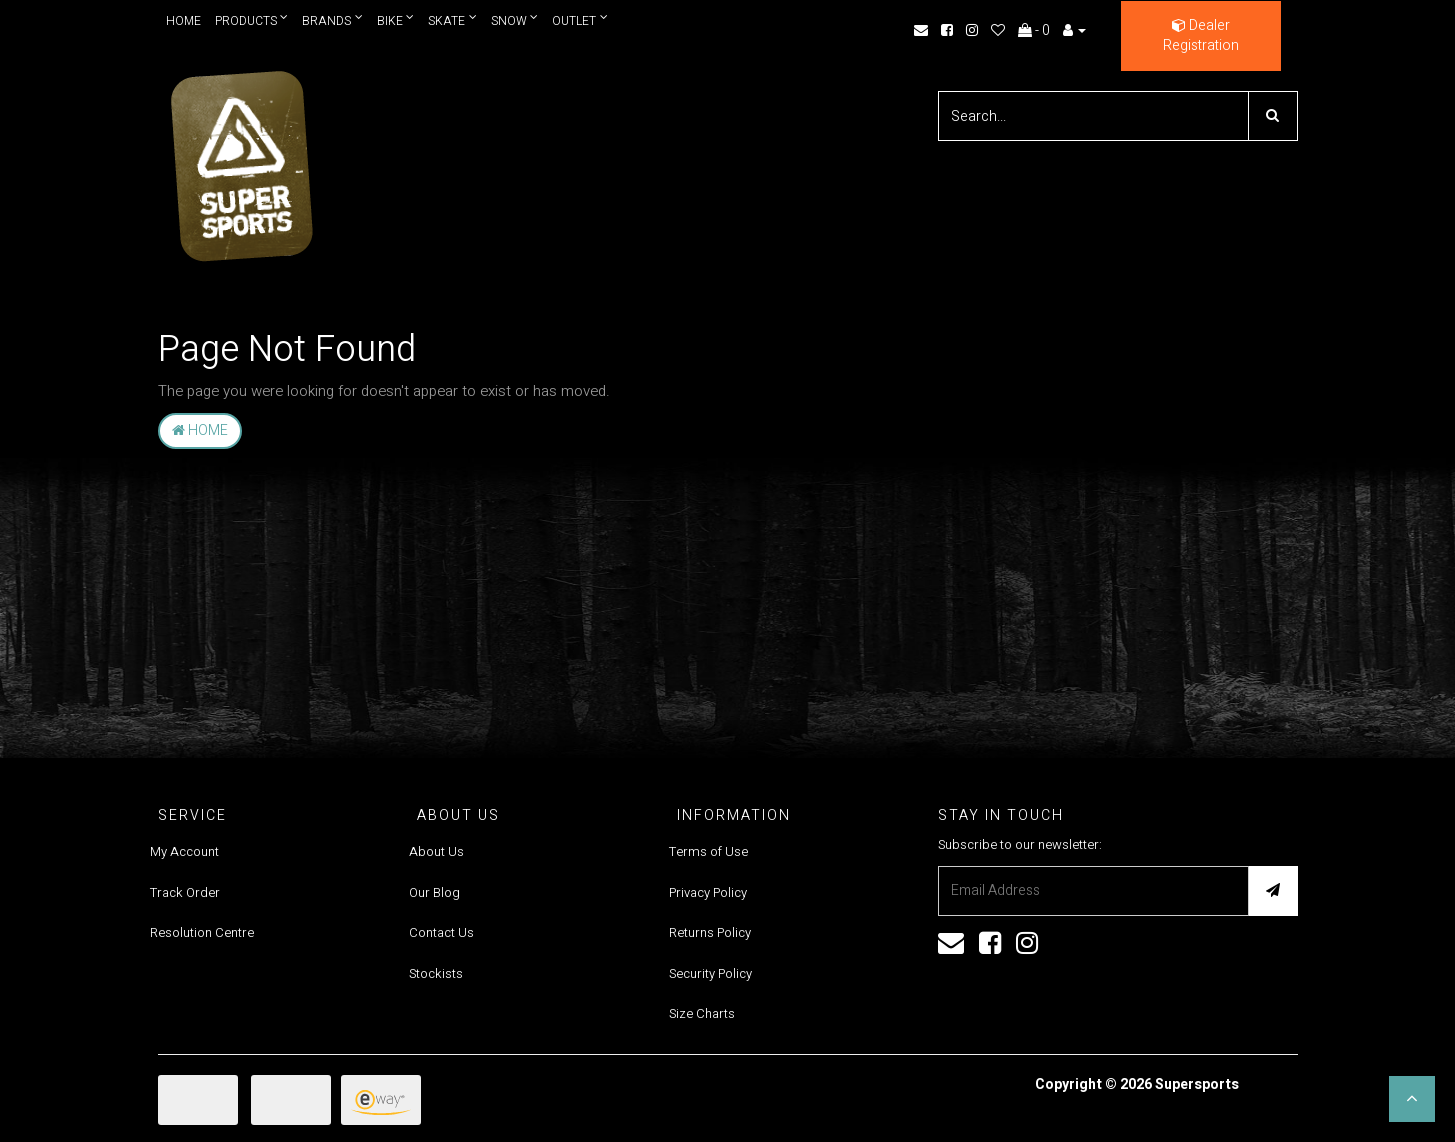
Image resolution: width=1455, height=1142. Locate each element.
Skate (453, 20)
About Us (436, 851)
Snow (516, 20)
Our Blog (434, 892)
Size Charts (702, 1013)
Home (183, 21)
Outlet (581, 20)
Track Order (185, 892)
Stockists (436, 973)
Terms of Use (708, 851)
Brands (332, 20)
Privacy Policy (708, 892)
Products (252, 20)
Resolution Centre (202, 932)
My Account (184, 851)
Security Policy (710, 973)
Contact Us (441, 932)
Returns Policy (710, 932)
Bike (396, 20)
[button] (1412, 1099)
